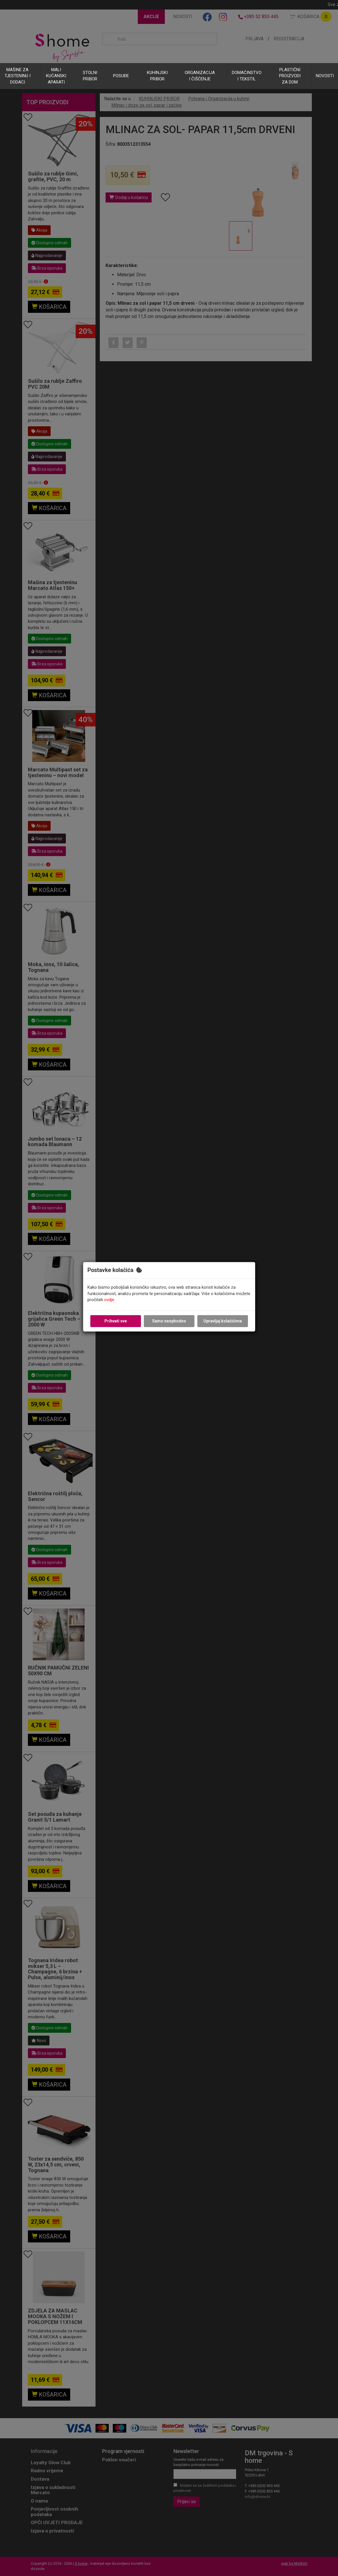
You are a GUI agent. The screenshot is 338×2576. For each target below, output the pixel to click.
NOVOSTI (325, 75)
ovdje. (109, 1300)
